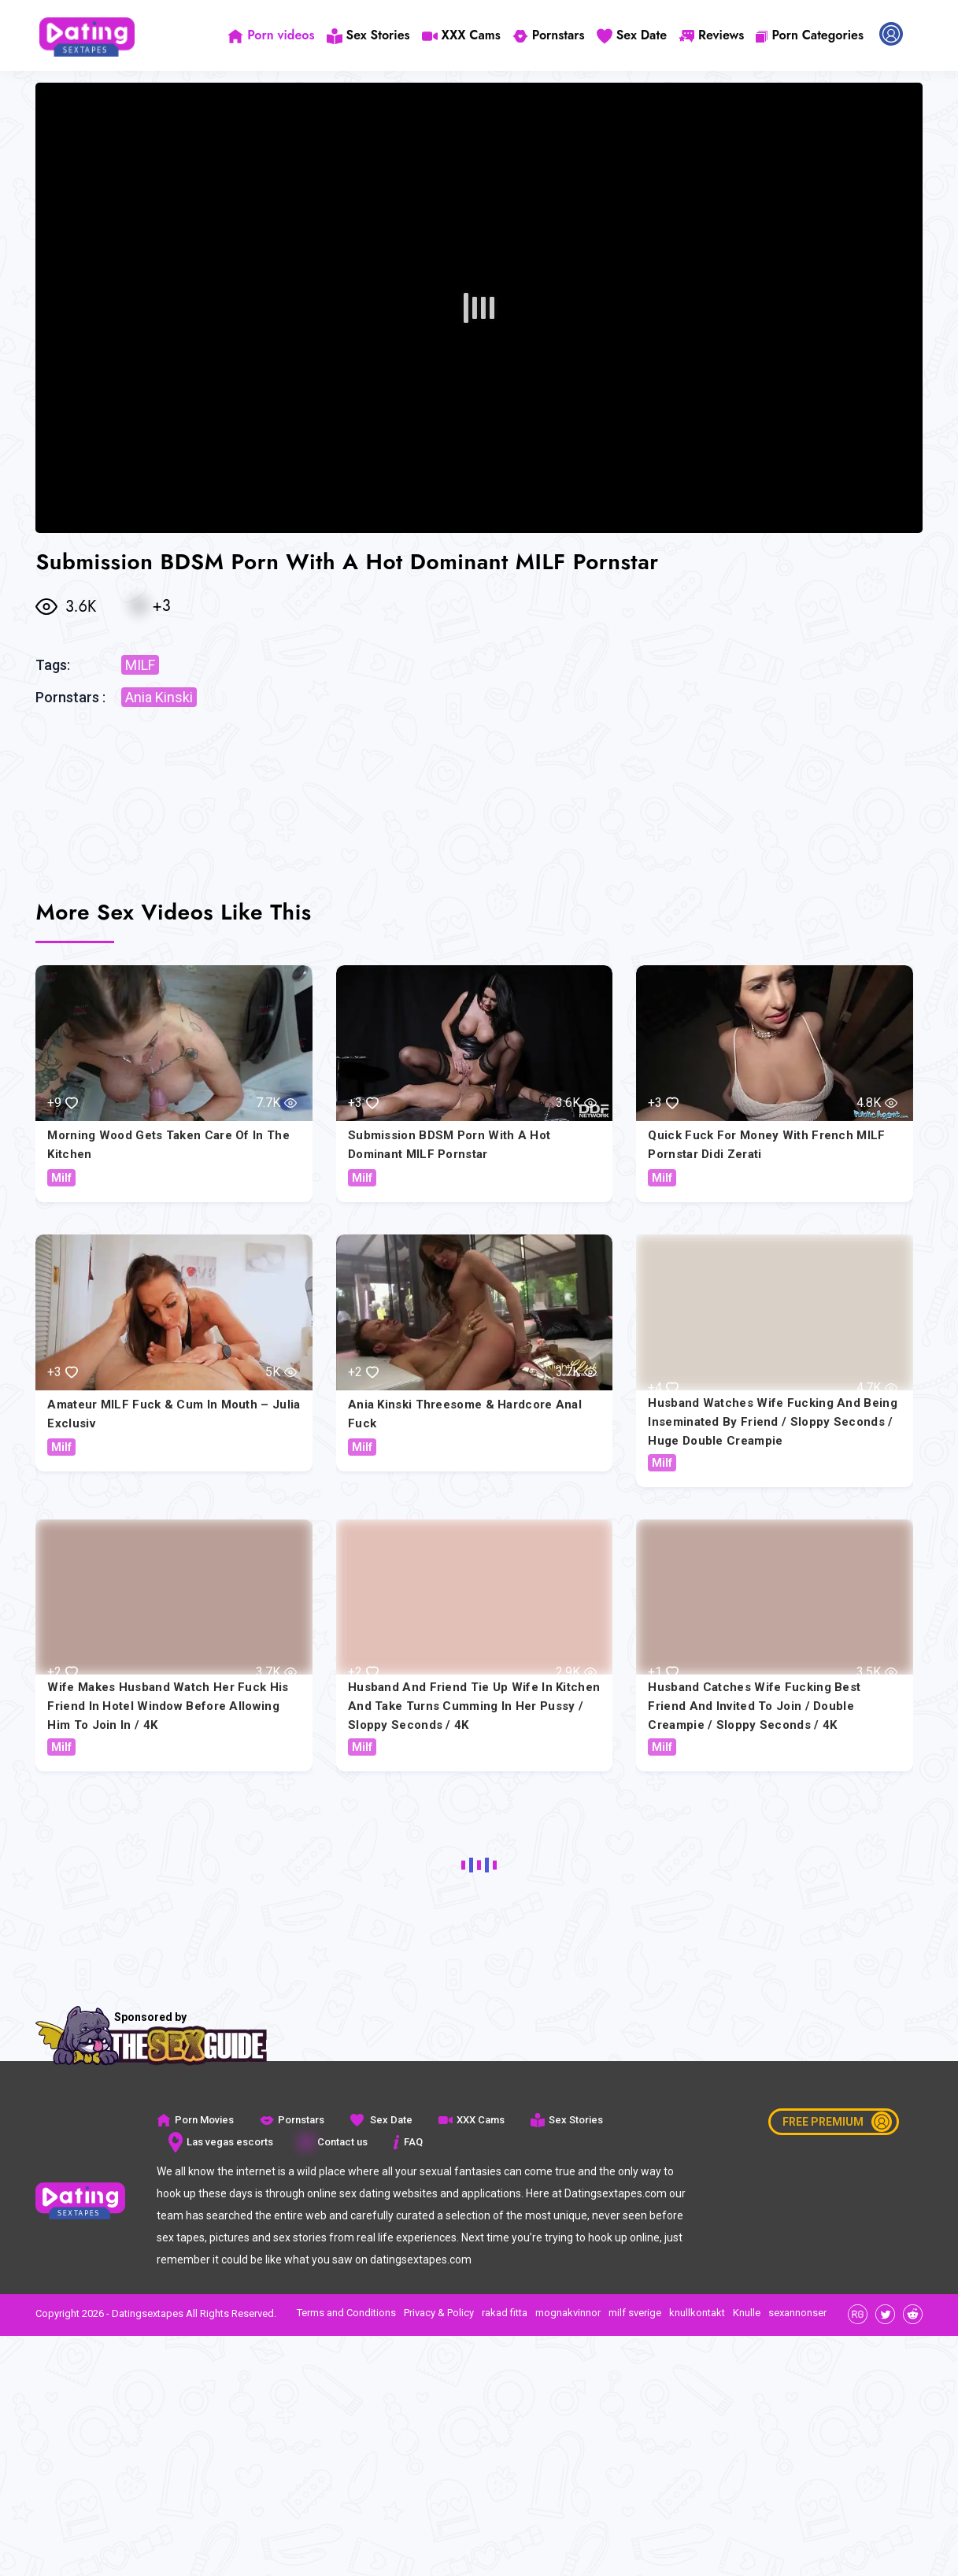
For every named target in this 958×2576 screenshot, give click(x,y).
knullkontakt (697, 2313)
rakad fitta (504, 2313)
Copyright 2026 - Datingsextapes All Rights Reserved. (155, 2313)
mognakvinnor (568, 2313)
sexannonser (797, 2313)
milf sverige (634, 2313)
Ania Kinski (159, 697)
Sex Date (632, 35)
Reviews (711, 35)
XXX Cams (461, 35)
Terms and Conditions (346, 2313)
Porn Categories (810, 35)
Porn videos (270, 35)
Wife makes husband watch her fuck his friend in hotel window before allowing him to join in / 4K (167, 1706)
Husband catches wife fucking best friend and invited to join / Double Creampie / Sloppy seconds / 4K (754, 1706)
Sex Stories (368, 35)
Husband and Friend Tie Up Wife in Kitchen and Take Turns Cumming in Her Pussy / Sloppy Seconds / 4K (474, 1706)
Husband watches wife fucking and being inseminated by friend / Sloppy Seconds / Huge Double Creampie (772, 1422)
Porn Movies (195, 2120)
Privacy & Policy (439, 2313)
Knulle (746, 2313)
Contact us (333, 2142)
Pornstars (548, 35)
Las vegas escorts (220, 2142)
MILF (140, 665)
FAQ (408, 2142)
